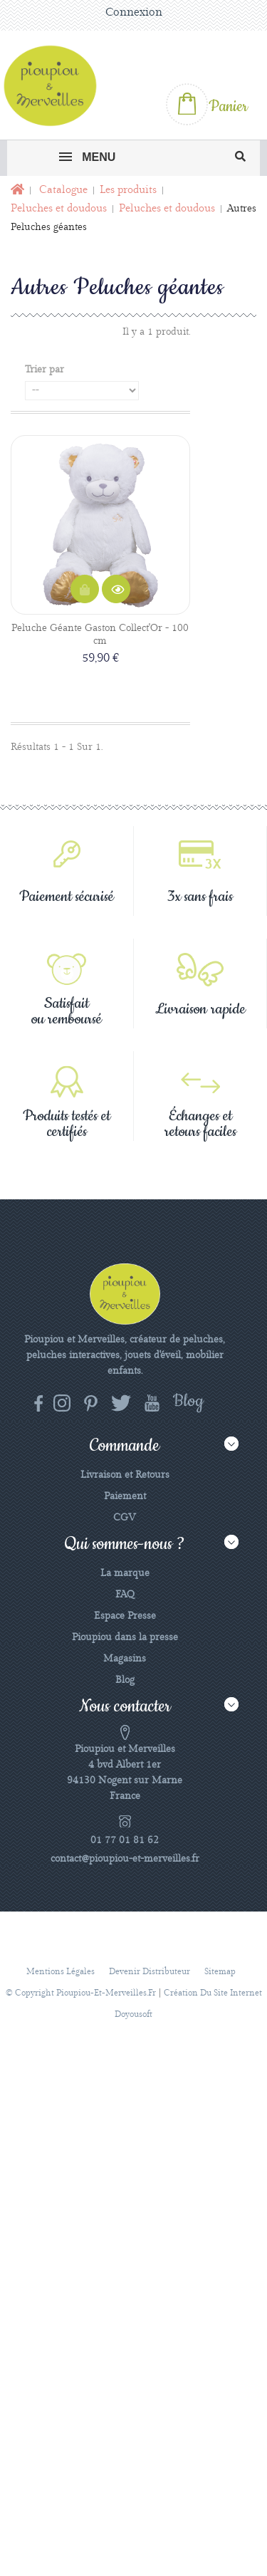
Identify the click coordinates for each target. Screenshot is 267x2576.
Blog (125, 1680)
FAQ (125, 1594)
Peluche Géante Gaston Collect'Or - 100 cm (100, 634)
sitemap (220, 1971)
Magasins (124, 1658)
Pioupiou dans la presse (125, 1637)
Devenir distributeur (149, 1971)
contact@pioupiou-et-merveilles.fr (125, 1859)
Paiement (125, 1496)
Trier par (44, 369)
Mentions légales (60, 1971)
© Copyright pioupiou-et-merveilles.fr (81, 1993)
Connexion (133, 12)
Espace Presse (125, 1616)
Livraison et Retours (124, 1475)
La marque (125, 1573)
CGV (124, 1517)
